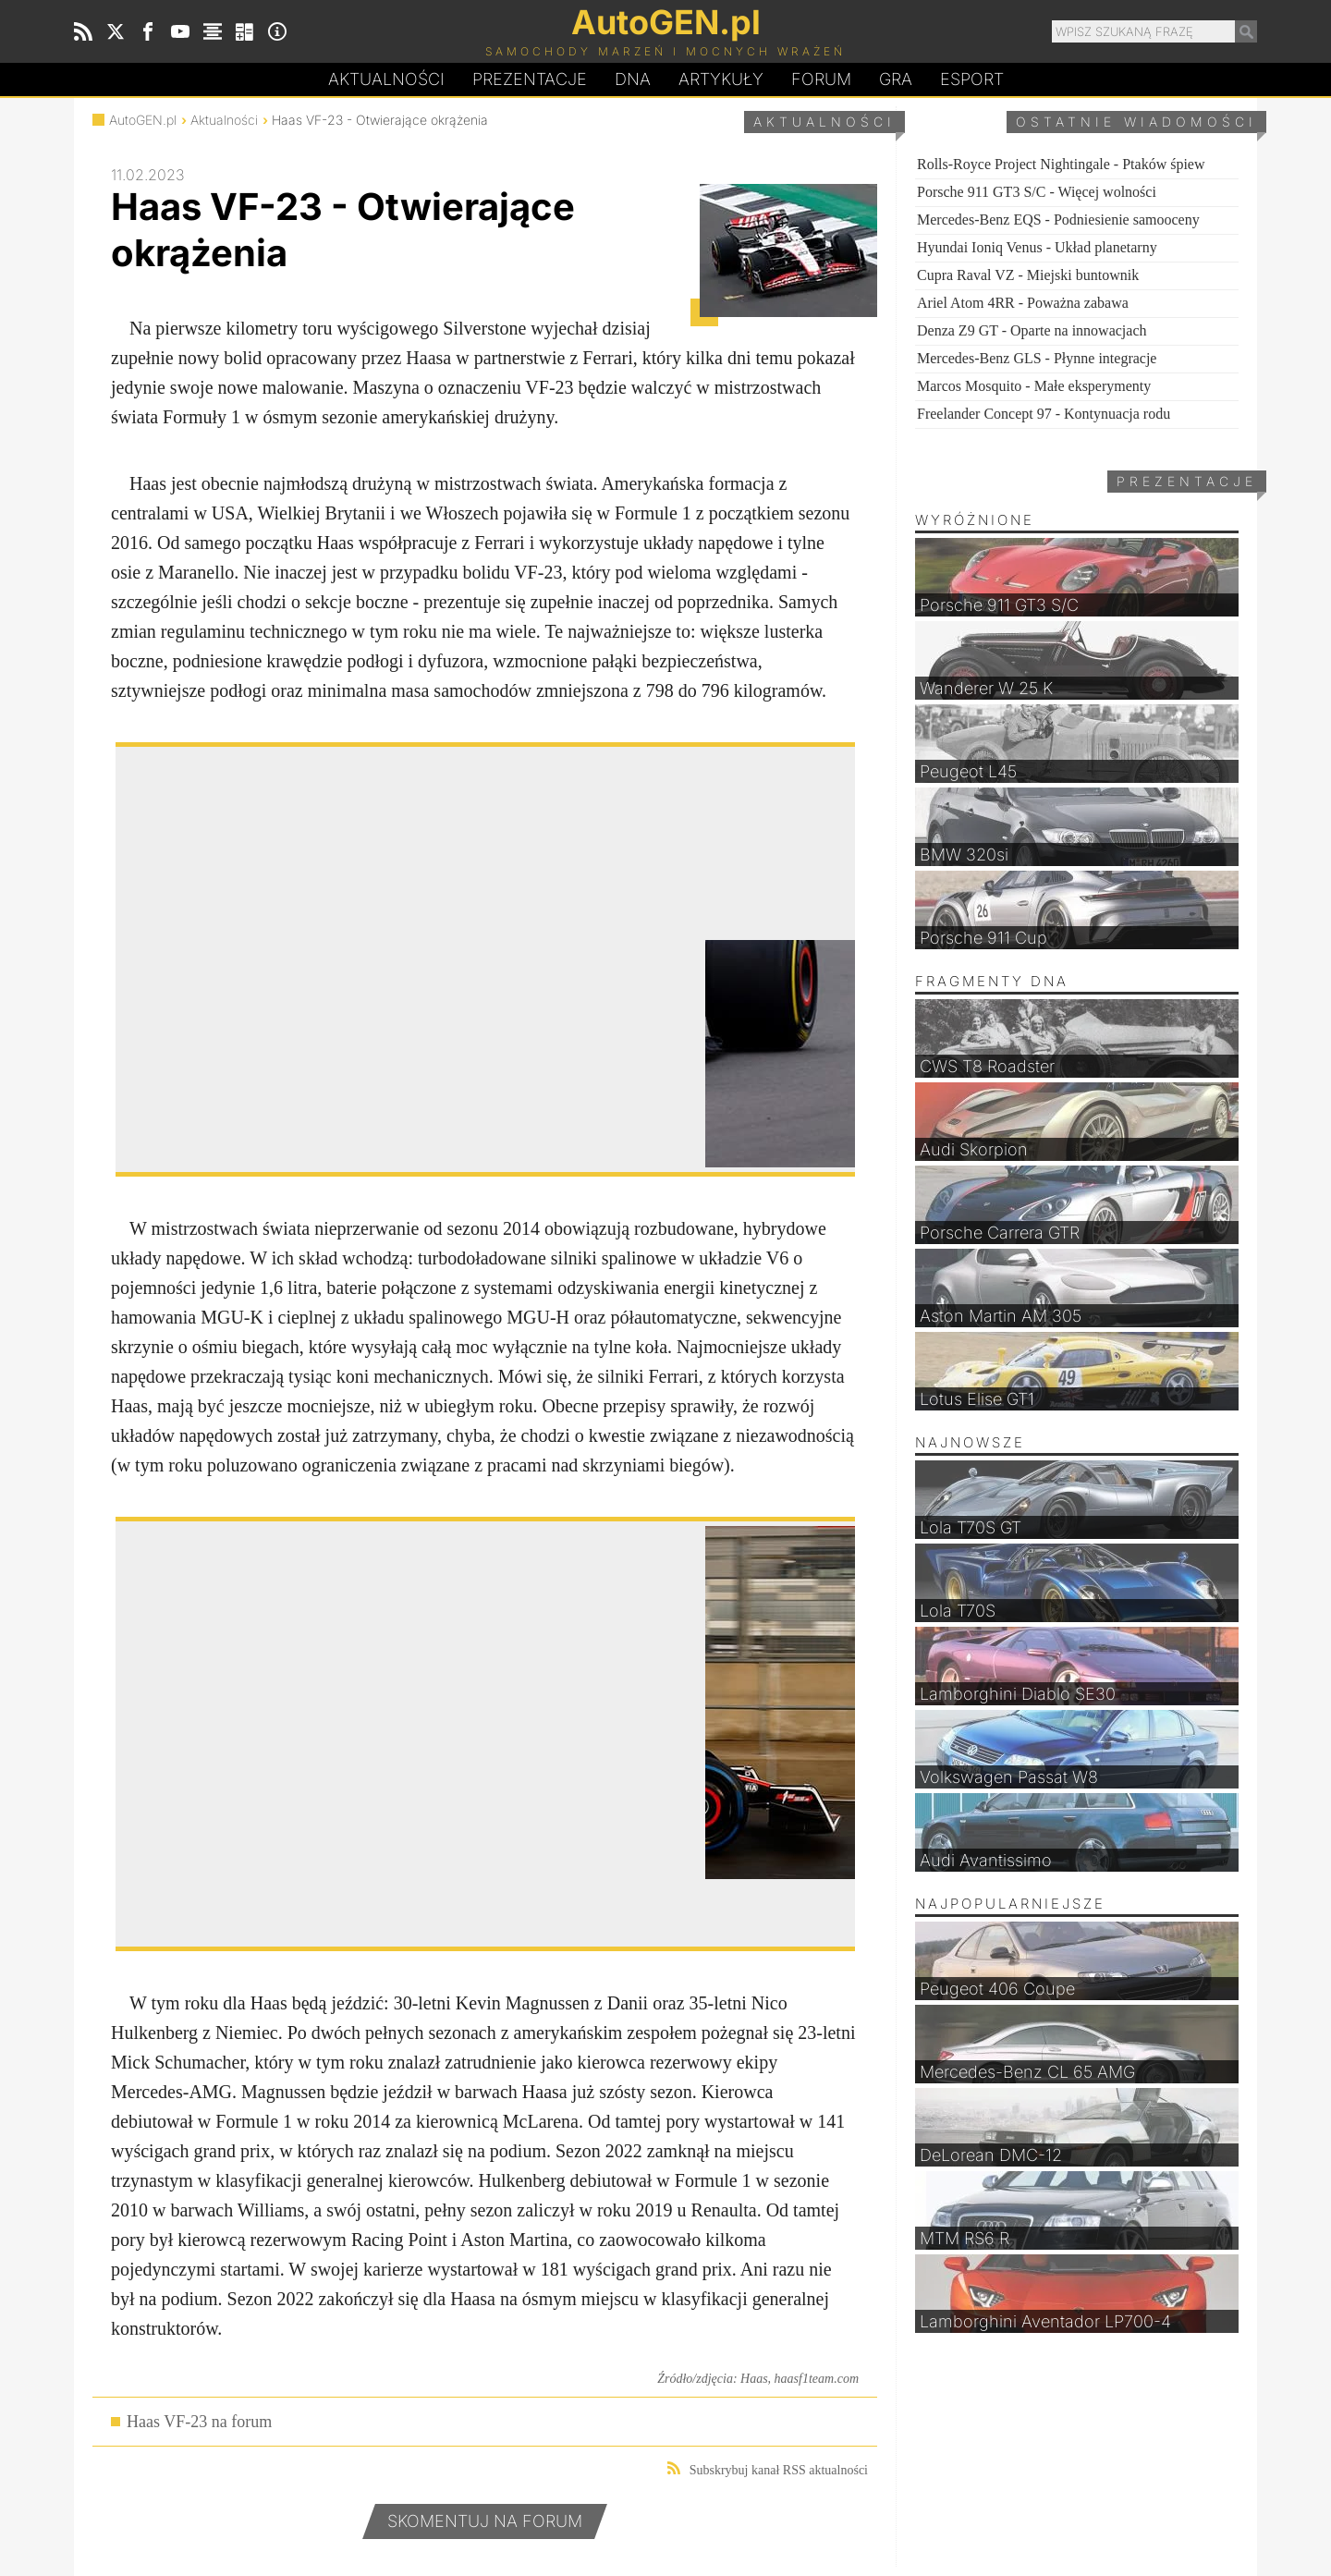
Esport (972, 79)
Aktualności (386, 79)
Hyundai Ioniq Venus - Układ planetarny (1037, 247)
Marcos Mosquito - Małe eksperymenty (1034, 386)
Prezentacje (529, 79)
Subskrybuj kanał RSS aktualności (767, 2469)
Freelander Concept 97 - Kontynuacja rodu (1043, 413)
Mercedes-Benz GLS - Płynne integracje (1036, 358)
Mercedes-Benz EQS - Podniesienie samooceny (1058, 219)
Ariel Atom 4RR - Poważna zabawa (1023, 303)
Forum (821, 79)
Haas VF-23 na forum (199, 2421)
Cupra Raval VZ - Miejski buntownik (1028, 275)
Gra (895, 79)
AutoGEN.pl (143, 120)
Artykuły (720, 79)
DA (633, 79)
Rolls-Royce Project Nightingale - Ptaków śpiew (1061, 164)
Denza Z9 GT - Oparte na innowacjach (1031, 330)
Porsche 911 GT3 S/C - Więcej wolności (1036, 192)
